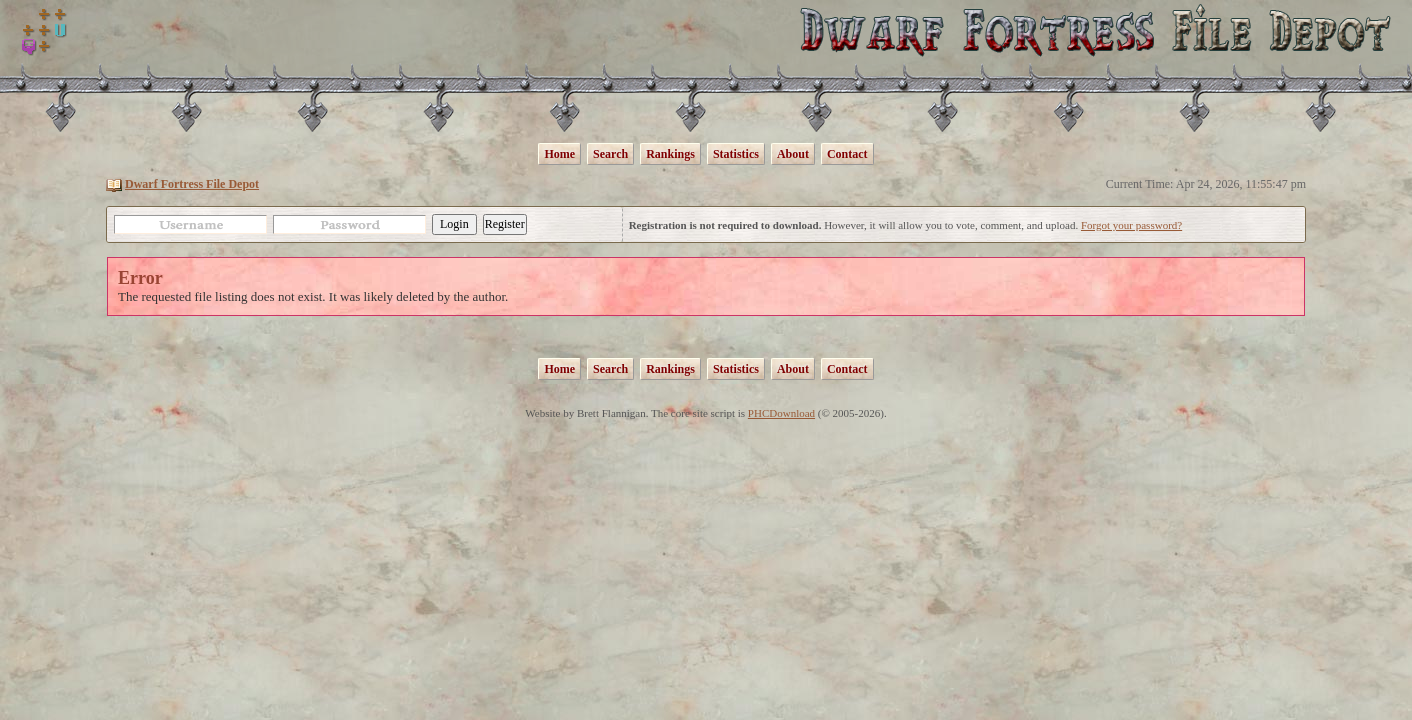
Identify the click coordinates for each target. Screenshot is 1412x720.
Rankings (670, 154)
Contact (847, 154)
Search (610, 154)
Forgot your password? (1131, 225)
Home (559, 154)
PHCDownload (781, 413)
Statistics (736, 154)
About (793, 154)
